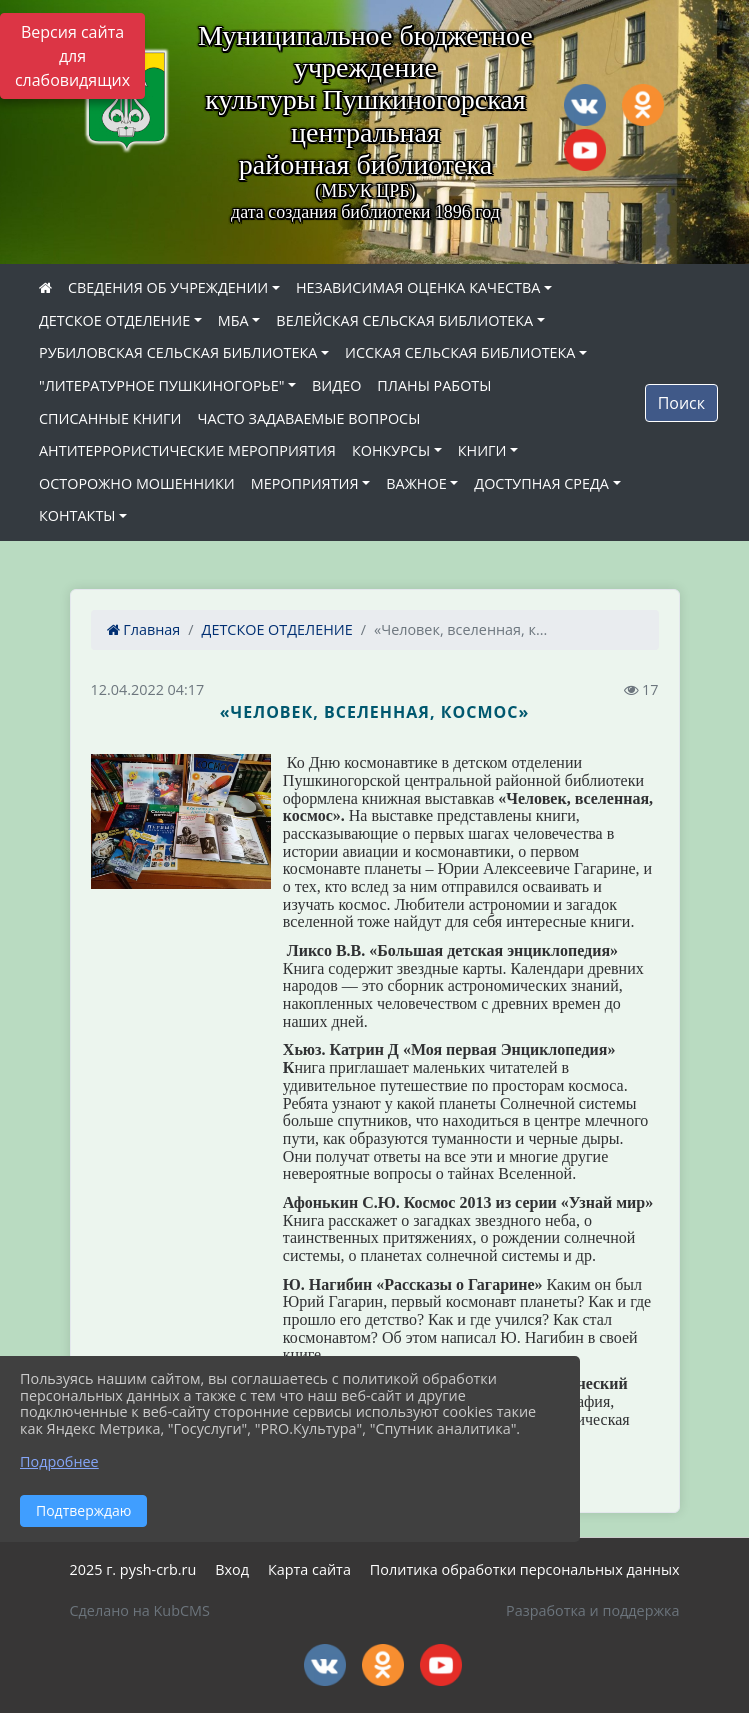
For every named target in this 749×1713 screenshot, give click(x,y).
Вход (232, 1569)
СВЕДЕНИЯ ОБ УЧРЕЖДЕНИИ (168, 287)
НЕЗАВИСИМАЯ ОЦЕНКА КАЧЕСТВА (418, 287)
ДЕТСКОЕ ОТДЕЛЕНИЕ (114, 320)
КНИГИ (482, 450)
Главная (144, 629)
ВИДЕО (336, 385)
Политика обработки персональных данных (525, 1569)
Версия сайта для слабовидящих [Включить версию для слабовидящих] (72, 56)
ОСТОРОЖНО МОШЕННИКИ (137, 483)
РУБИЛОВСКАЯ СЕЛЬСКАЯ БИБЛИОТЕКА (178, 352)
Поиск (681, 403)
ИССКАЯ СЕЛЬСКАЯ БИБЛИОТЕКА (460, 352)
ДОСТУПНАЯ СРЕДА (541, 483)
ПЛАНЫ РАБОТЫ (434, 385)
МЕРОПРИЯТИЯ (305, 483)
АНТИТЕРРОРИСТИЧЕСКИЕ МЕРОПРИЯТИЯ (187, 450)
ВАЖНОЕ (416, 483)
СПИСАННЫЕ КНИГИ (110, 418)
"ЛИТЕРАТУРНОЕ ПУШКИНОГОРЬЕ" (161, 385)
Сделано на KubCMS (140, 1610)
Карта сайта (309, 1569)
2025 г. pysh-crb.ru (133, 1569)
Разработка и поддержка (592, 1610)
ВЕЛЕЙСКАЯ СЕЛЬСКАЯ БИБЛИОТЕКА (404, 320)
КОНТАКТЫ (77, 515)
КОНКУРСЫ (391, 450)
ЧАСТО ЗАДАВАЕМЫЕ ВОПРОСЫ (309, 418)
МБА (233, 320)
